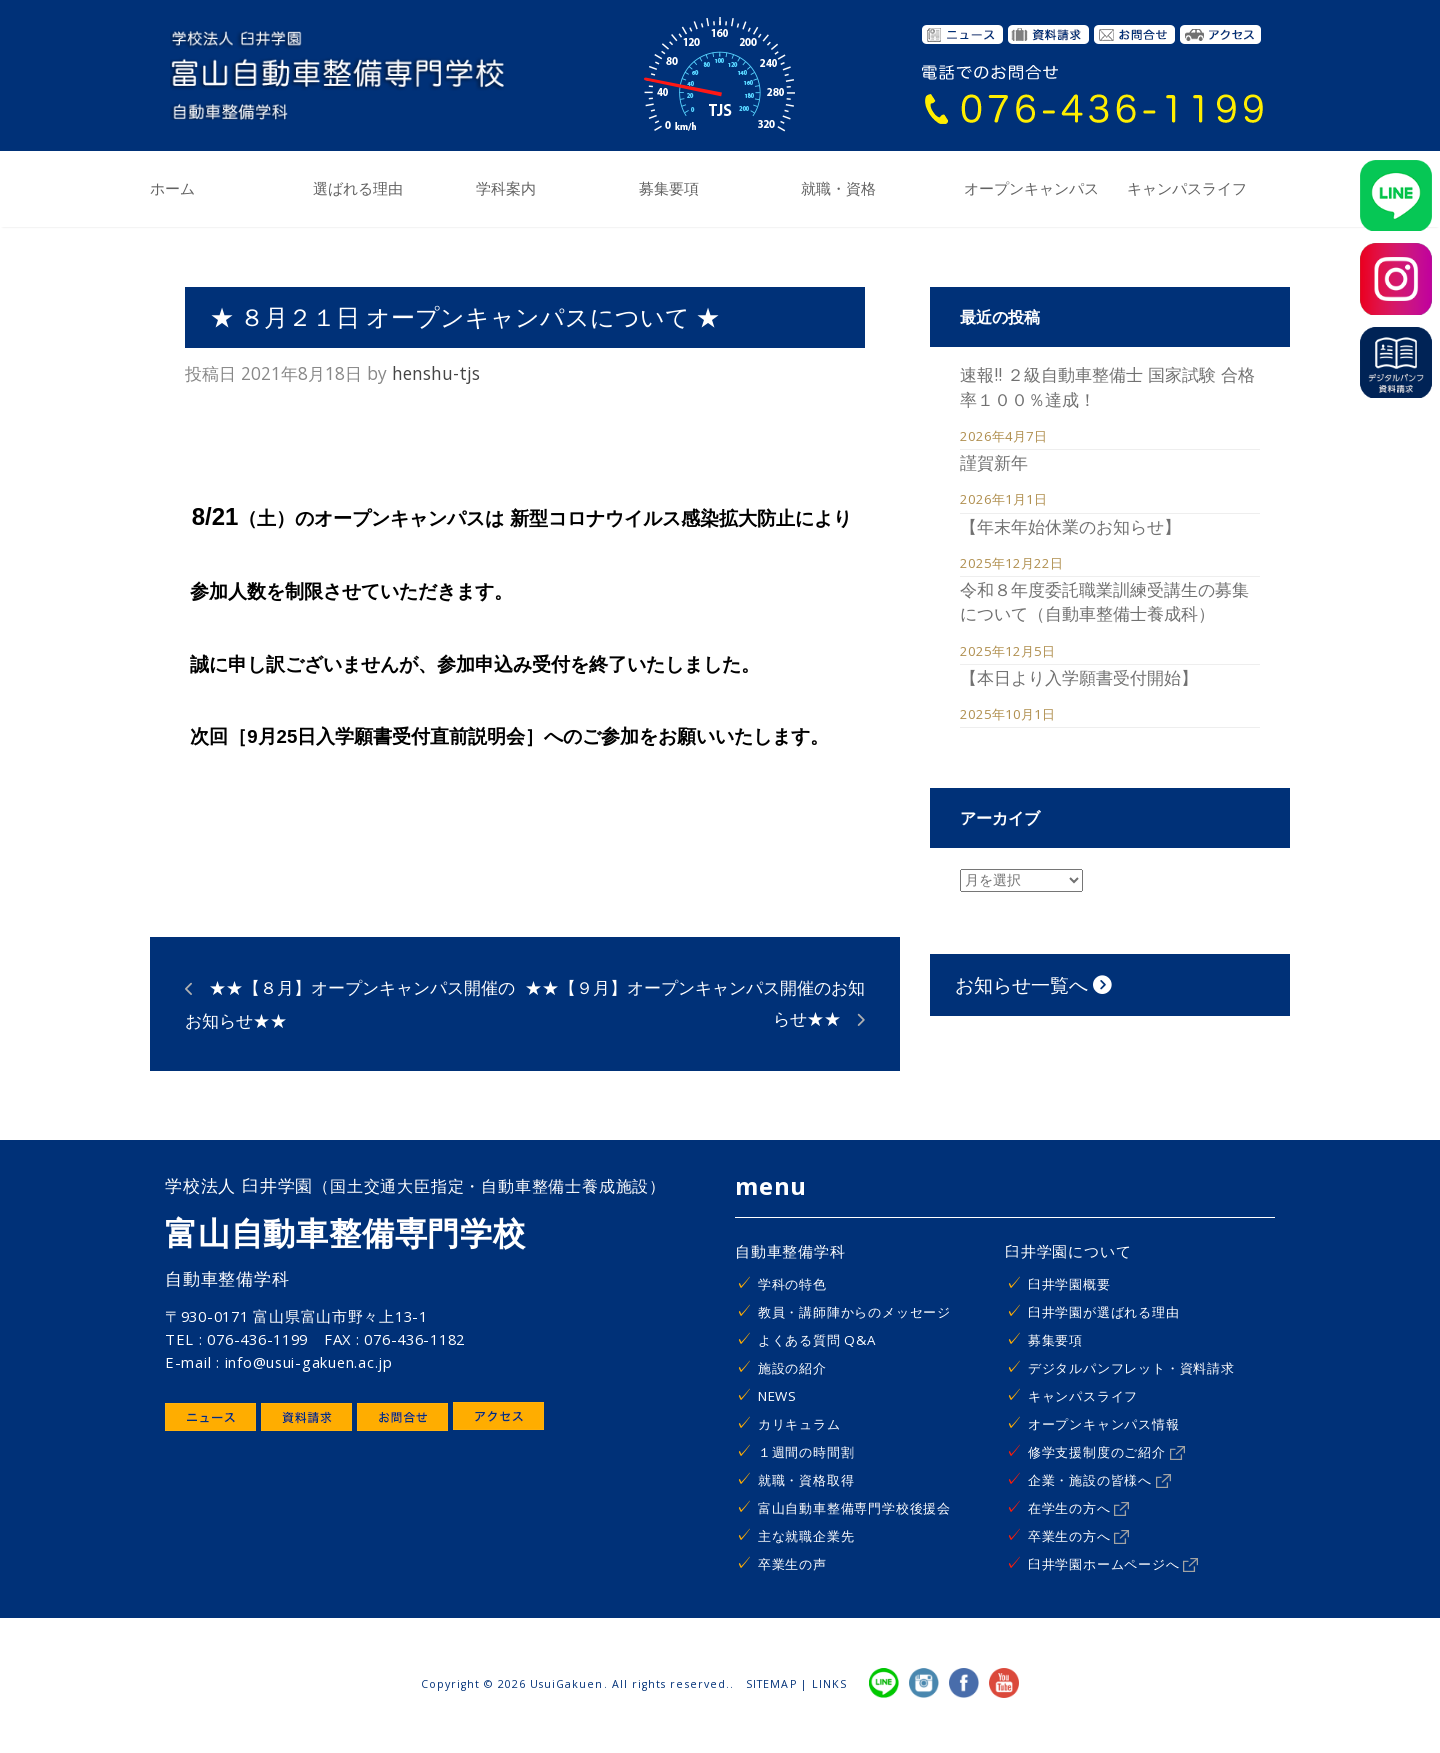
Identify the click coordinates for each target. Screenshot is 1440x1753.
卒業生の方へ (1079, 1536)
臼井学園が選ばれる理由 (1104, 1312)
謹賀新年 (994, 462)
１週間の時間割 (806, 1452)
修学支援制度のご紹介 (1106, 1452)
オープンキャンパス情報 (1104, 1424)
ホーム (172, 189)
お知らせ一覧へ (1033, 984)
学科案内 (506, 189)
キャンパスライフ (1187, 189)
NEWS (777, 1396)
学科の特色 (792, 1284)
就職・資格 (838, 189)
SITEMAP (771, 1684)
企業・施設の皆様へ (1099, 1480)
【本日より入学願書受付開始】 (1079, 677)
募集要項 (669, 189)
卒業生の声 (792, 1564)
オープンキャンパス (1031, 189)
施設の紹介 (792, 1368)
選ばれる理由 (358, 189)
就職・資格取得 (806, 1480)
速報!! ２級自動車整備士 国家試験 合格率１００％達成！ (1107, 386)
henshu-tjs (436, 373)
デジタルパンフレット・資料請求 (1131, 1368)
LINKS (829, 1684)
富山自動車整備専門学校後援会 (854, 1508)
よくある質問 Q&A (817, 1340)
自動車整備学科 (790, 1251)
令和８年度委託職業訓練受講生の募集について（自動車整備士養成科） (1104, 601)
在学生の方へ (1079, 1508)
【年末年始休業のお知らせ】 (1070, 526)
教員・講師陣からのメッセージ (854, 1312)
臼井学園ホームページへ (1113, 1564)
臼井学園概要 (1069, 1284)
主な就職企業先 (806, 1536)
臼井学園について (1068, 1251)
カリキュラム (799, 1424)
